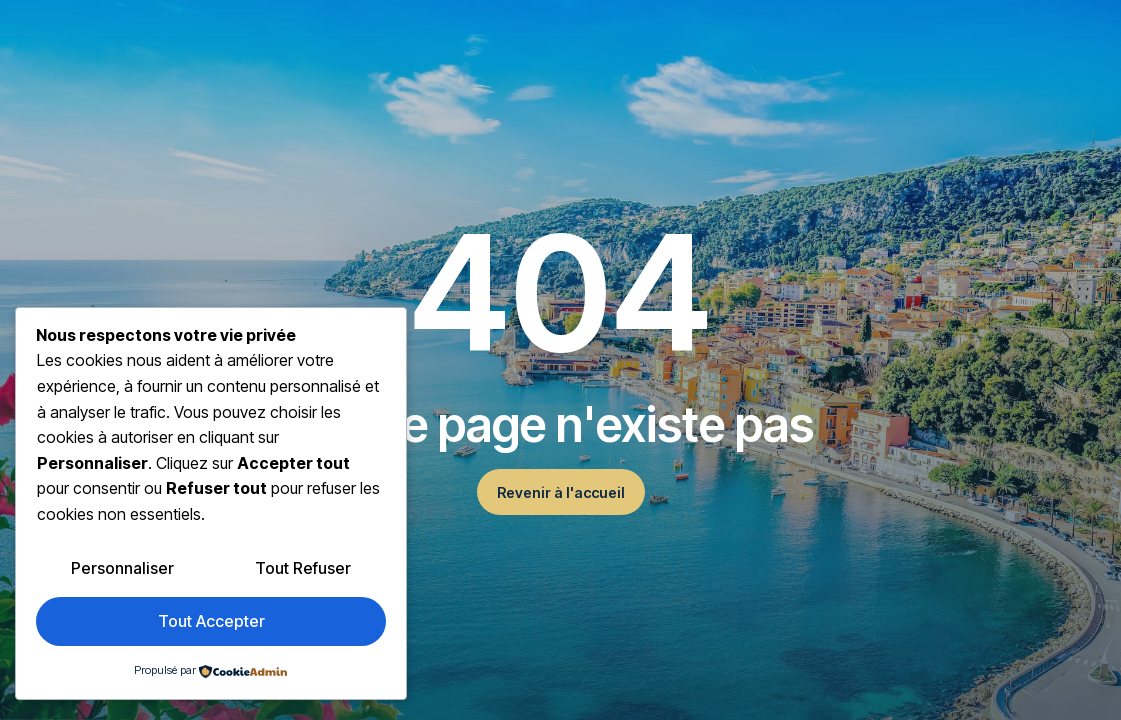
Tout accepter (211, 621)
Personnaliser (122, 568)
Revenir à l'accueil (561, 492)
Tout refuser (303, 568)
